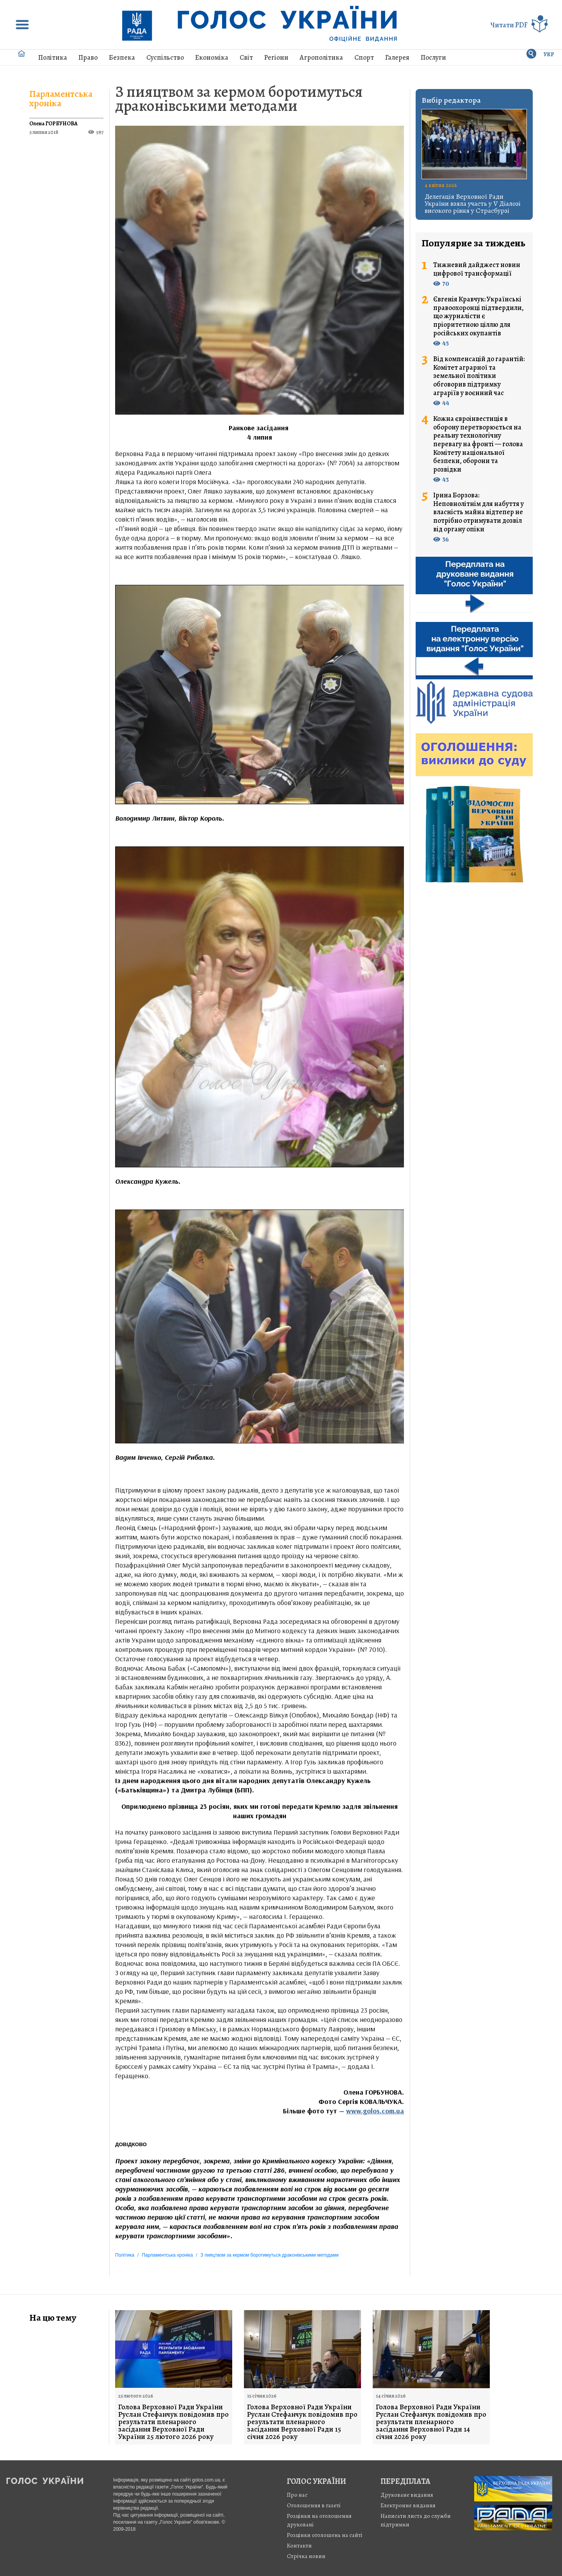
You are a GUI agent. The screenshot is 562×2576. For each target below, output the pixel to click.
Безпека (122, 57)
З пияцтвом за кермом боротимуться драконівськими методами (239, 98)
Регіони (276, 57)
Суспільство (165, 57)
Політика (52, 57)
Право (88, 57)
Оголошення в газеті (314, 2505)
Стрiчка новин (306, 2556)
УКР (549, 54)
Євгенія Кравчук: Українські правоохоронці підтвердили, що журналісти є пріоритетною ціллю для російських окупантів (478, 316)
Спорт (364, 57)
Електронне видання (408, 2505)
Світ (246, 57)
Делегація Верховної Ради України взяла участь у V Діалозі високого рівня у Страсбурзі (473, 203)
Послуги (433, 57)
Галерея (397, 57)
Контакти (299, 2545)
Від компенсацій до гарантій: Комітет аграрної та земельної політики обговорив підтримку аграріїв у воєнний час (479, 376)
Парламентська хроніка (60, 98)
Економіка (211, 57)
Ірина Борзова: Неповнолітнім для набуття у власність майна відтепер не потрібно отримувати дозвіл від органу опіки (478, 512)
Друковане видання (407, 2495)
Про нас (297, 2495)
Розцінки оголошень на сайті (325, 2535)
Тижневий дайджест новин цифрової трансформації (476, 269)
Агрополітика (321, 57)
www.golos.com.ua (375, 2110)
